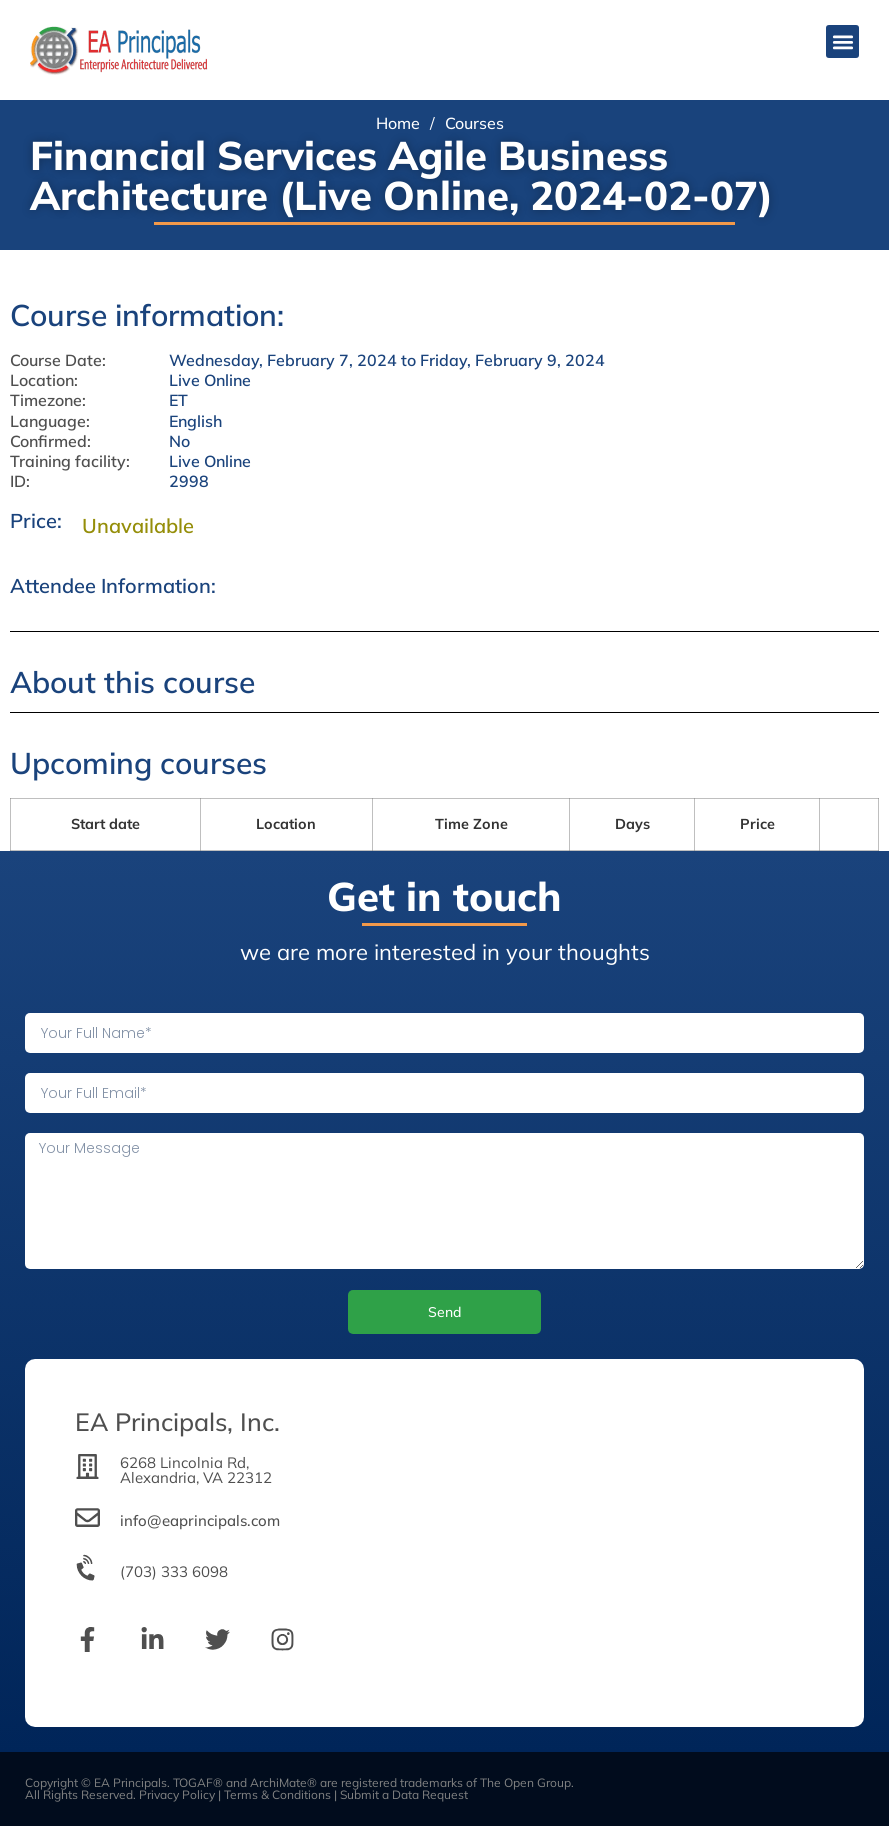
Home (398, 123)
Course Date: (58, 360)
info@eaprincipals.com (200, 1520)
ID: (20, 481)
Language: (50, 421)
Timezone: (48, 400)
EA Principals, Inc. (177, 1421)
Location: (44, 380)
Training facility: (70, 461)
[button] (842, 41)
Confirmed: (50, 441)
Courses (474, 123)
